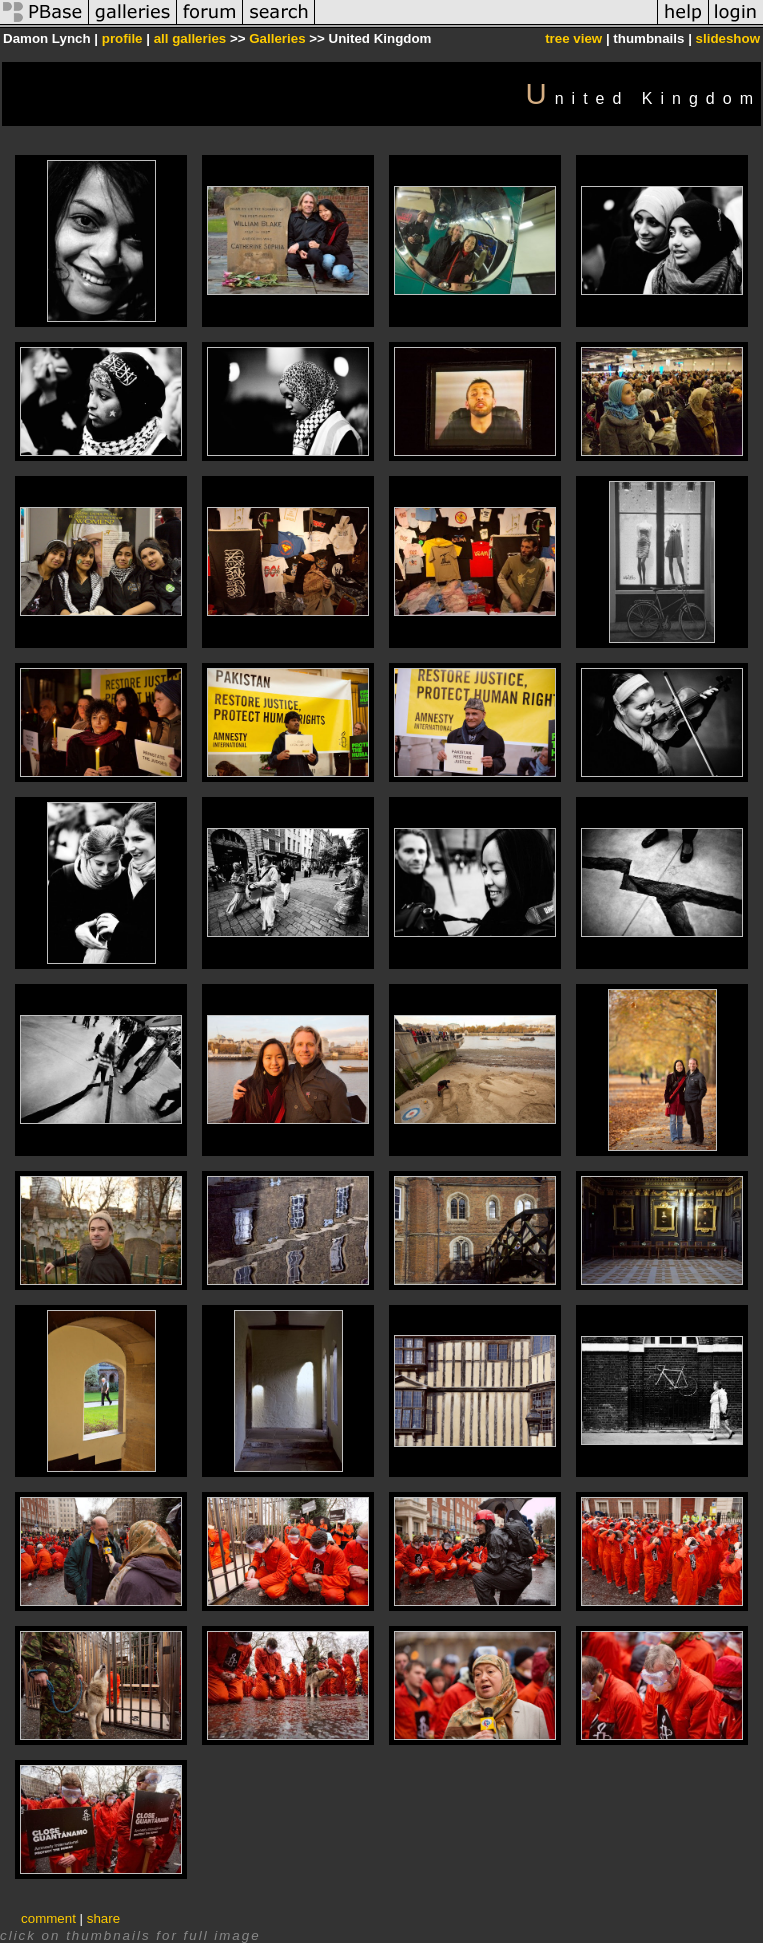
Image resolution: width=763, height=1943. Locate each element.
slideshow (728, 38)
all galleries (190, 38)
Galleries (277, 38)
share (103, 1918)
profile (122, 38)
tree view (573, 38)
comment (48, 1918)
